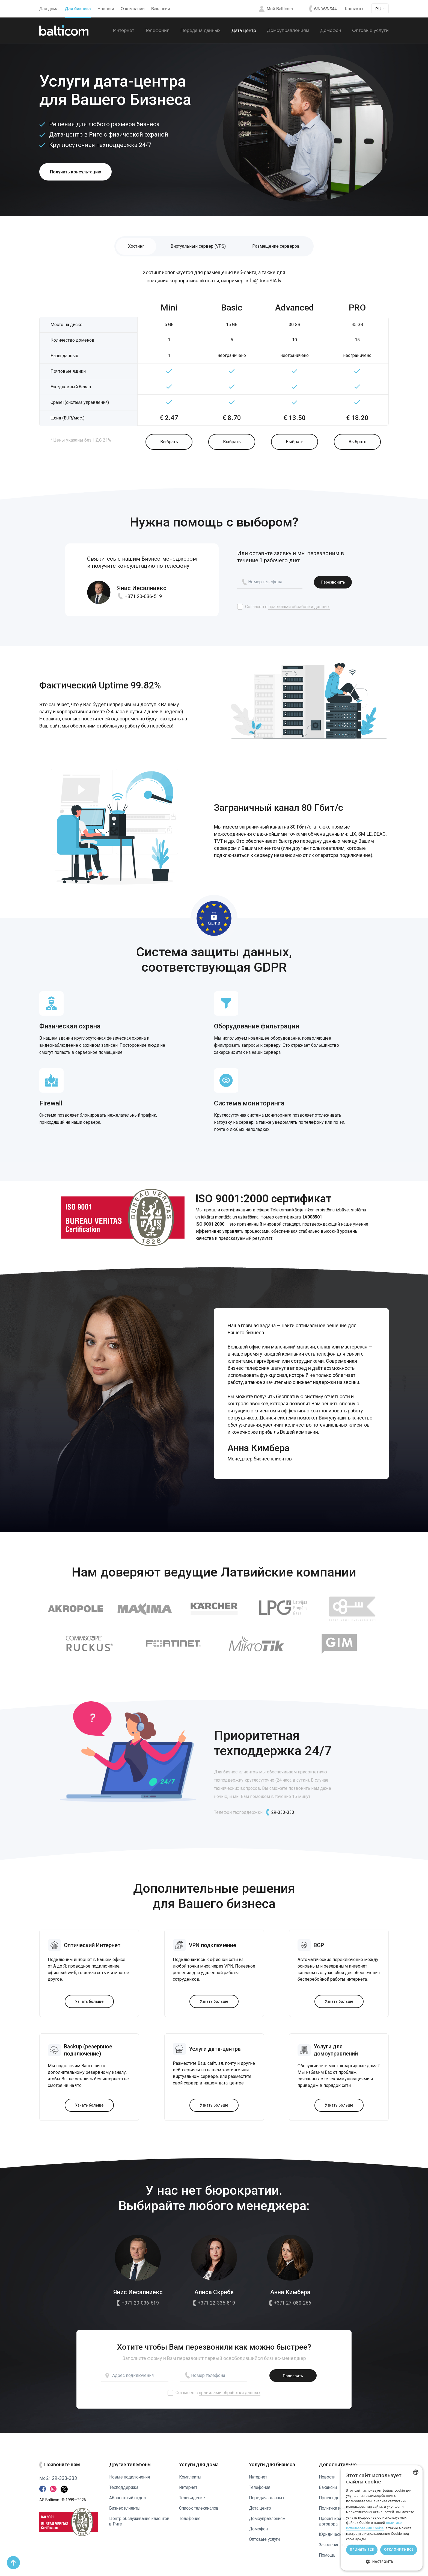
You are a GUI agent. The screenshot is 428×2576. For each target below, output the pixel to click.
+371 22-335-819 (214, 2304)
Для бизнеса (78, 8)
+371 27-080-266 (290, 2304)
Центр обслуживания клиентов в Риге (131, 2515)
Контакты (354, 8)
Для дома (48, 8)
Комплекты (191, 2471)
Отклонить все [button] (398, 2549)
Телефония (157, 30)
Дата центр (243, 30)
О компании (133, 8)
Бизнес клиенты (126, 2502)
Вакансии (160, 8)
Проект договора (336, 2492)
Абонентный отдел (128, 2492)
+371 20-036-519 (139, 597)
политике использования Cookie (374, 2525)
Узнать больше (89, 2003)
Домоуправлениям (288, 30)
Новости (105, 8)
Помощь (327, 2555)
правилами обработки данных (299, 608)
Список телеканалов (200, 2502)
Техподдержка (124, 2482)
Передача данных (200, 30)
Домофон (330, 30)
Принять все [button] (362, 2549)
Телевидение (192, 2492)
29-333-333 (279, 1814)
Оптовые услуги (370, 30)
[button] (381, 2562)
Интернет (123, 30)
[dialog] (382, 2518)
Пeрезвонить (333, 583)
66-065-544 (325, 9)
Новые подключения (130, 2471)
